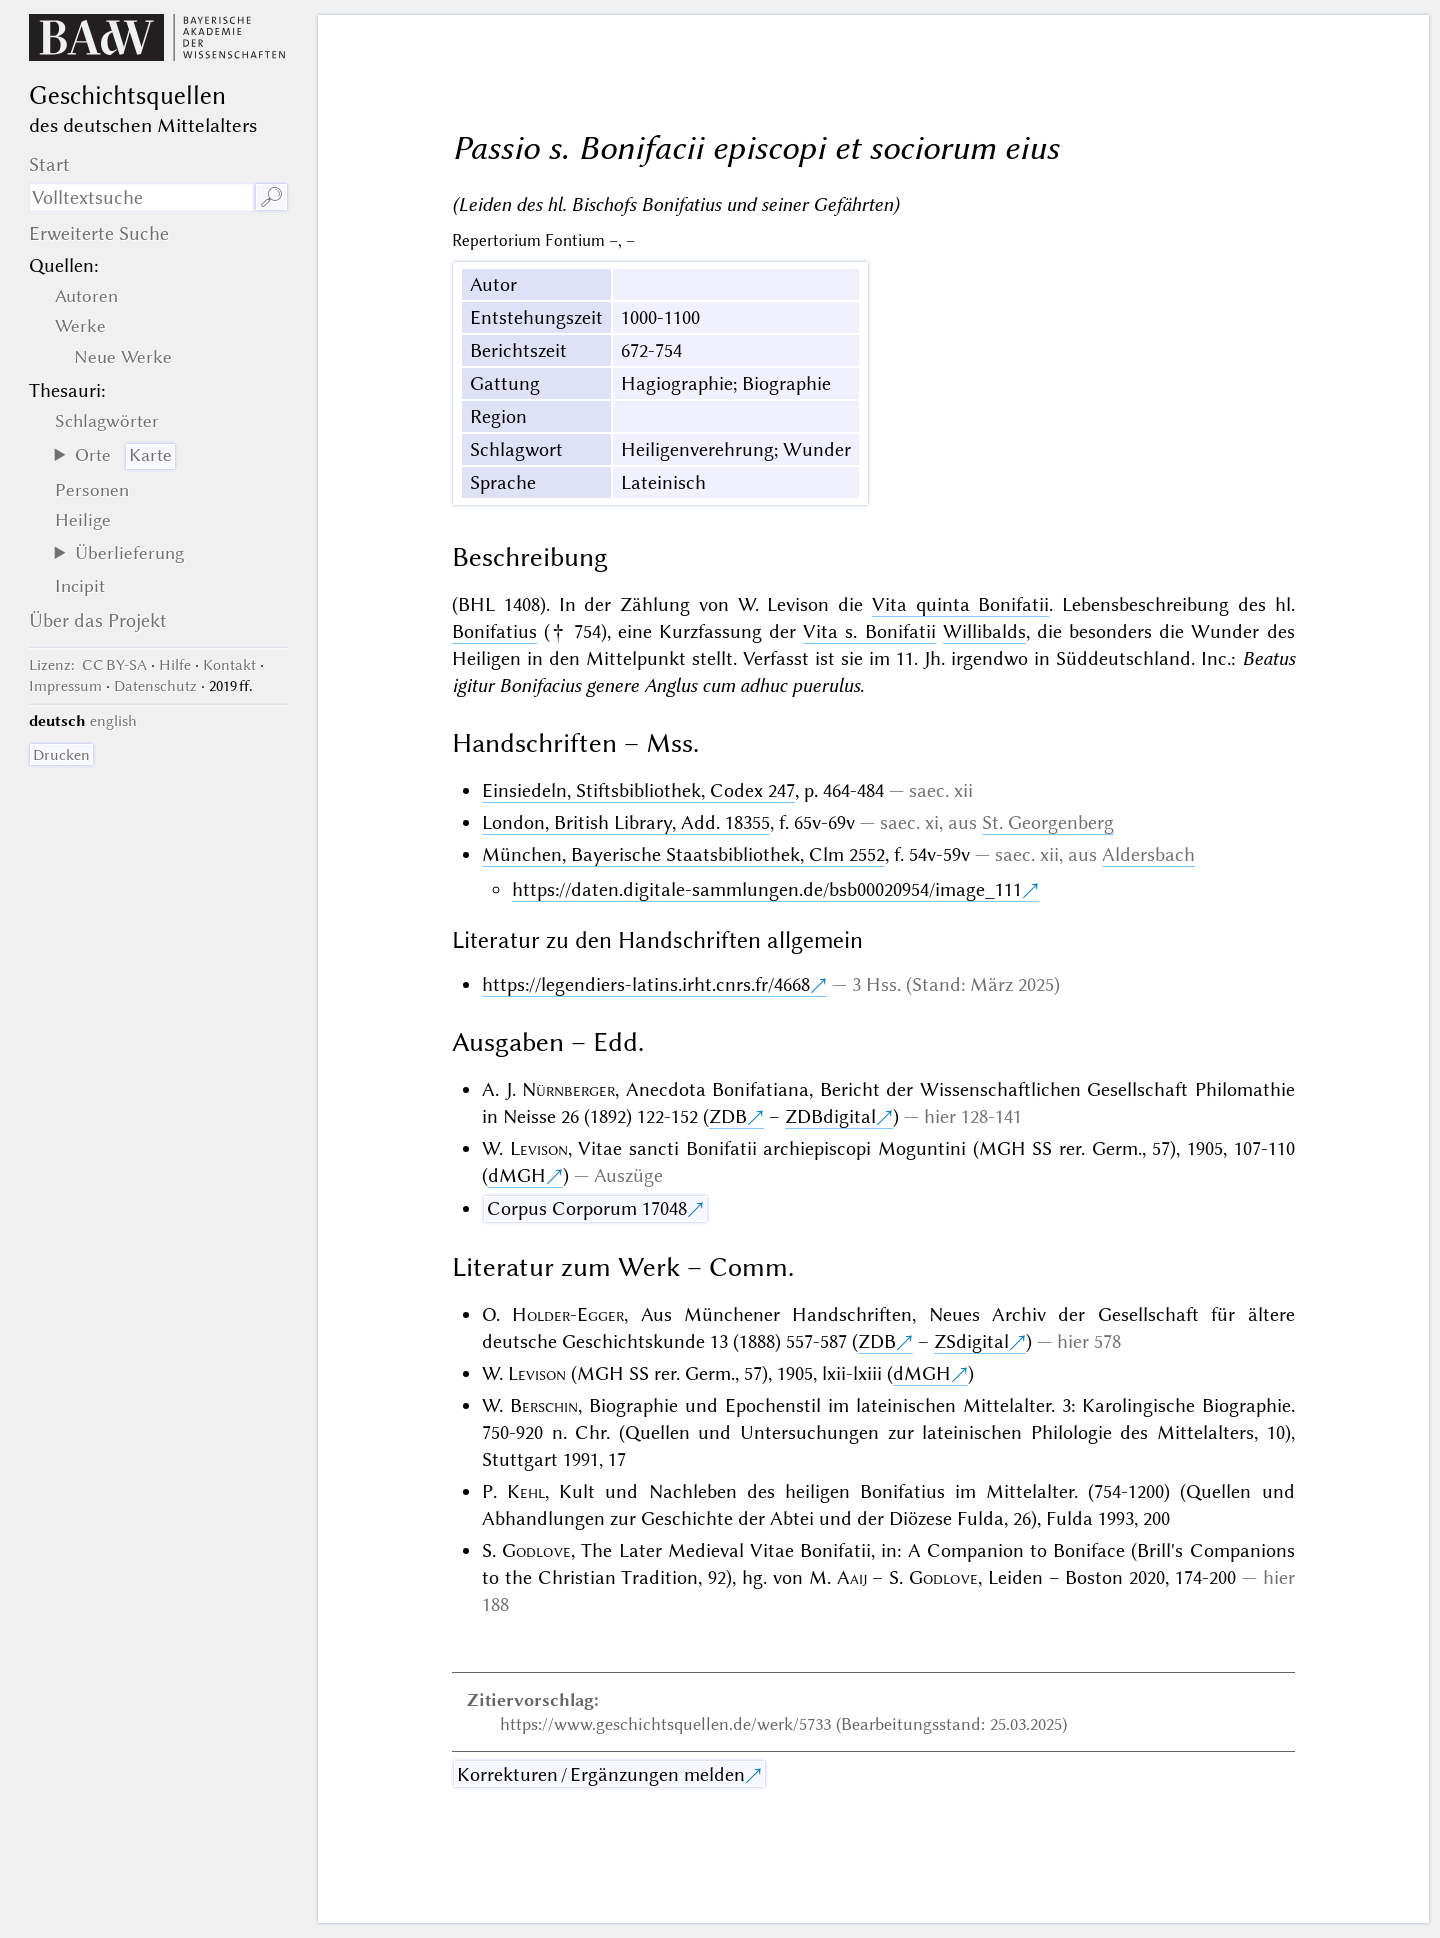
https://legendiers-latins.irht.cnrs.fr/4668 (646, 984)
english (113, 721)
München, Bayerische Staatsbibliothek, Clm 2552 (683, 854)
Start (49, 164)
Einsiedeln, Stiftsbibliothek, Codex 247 (638, 790)
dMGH (517, 1175)
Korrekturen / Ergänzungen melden (601, 1774)
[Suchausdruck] (141, 197)
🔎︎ (271, 197)
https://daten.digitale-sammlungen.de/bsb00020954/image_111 (767, 889)
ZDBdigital (830, 1116)
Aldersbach (1148, 854)
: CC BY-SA (88, 665)
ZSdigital (971, 1341)
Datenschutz (155, 686)
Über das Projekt (98, 620)
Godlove (536, 1550)
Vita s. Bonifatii (869, 631)
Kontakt (229, 665)
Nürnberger (568, 1089)
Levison (539, 1148)
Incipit (80, 586)
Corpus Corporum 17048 (587, 1208)
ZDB (728, 1116)
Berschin (544, 1405)
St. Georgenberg (1048, 822)
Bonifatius (494, 631)
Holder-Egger (568, 1314)
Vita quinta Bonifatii (961, 604)
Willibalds (984, 631)
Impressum (65, 686)
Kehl (526, 1491)
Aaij (852, 1577)
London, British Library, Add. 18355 (626, 822)
